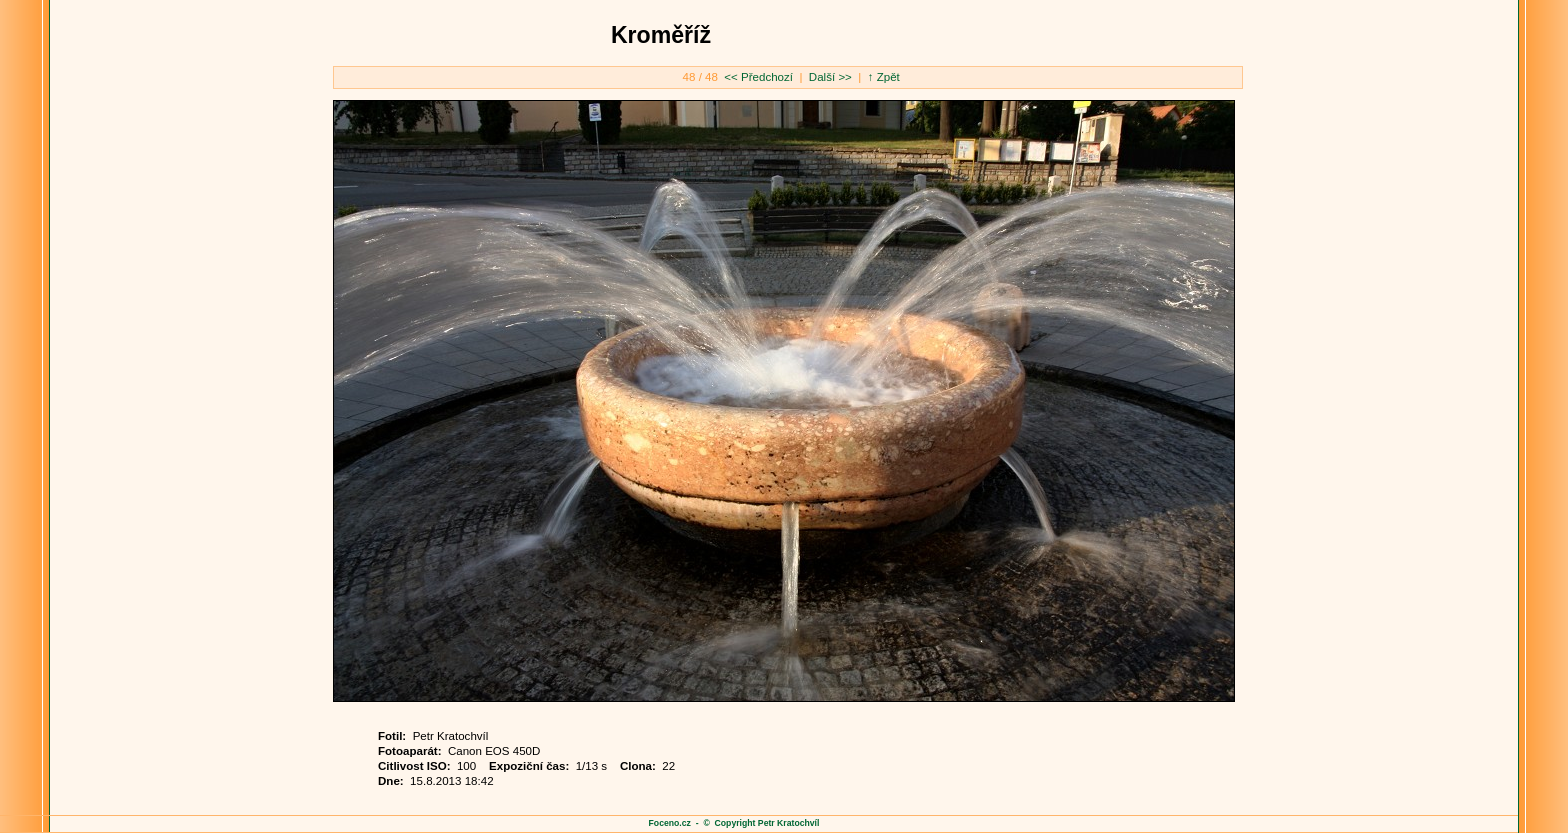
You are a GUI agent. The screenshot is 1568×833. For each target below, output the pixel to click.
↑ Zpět (884, 77)
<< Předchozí (760, 77)
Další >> (829, 77)
